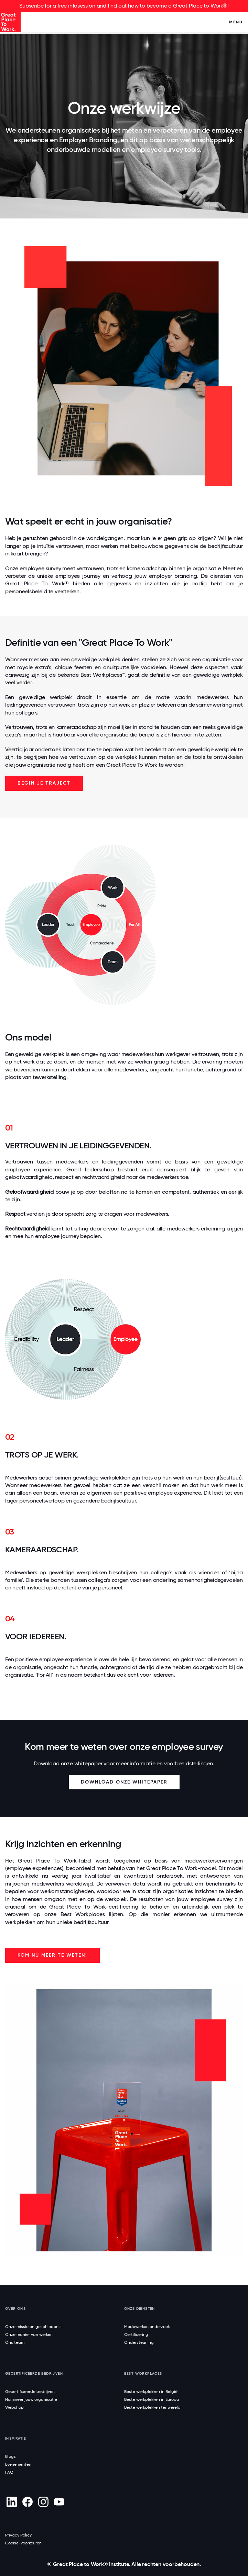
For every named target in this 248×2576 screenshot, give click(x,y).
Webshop (14, 2407)
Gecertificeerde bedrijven (30, 2391)
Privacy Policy (18, 2535)
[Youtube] (59, 2502)
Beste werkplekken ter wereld (152, 2407)
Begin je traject (44, 783)
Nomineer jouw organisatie (31, 2399)
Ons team (14, 2342)
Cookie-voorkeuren (23, 2543)
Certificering (136, 2334)
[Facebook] (27, 2502)
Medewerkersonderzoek (147, 2326)
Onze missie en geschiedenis (33, 2326)
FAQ (9, 2472)
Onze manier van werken (29, 2334)
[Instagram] (43, 2502)
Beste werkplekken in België (150, 2391)
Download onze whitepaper (124, 1782)
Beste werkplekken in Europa (151, 2399)
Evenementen (18, 2464)
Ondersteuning (139, 2342)
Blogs (10, 2456)
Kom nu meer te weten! (52, 1955)
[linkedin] (11, 2502)
